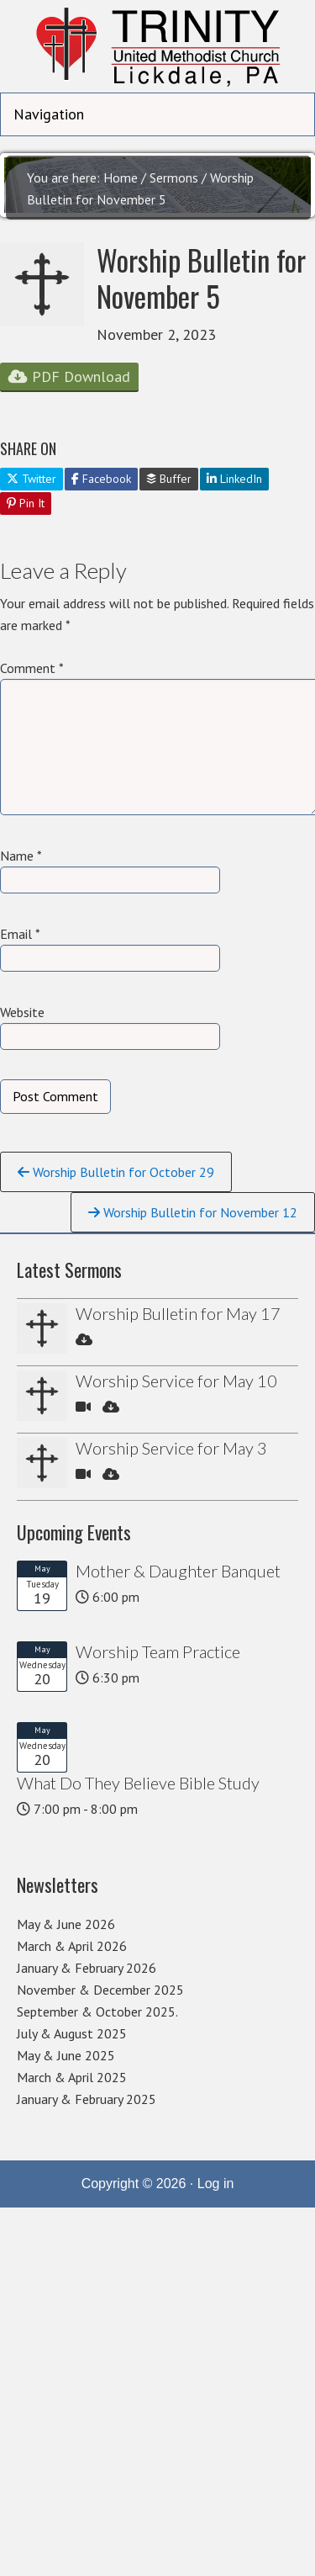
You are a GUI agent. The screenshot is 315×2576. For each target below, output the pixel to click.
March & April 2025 (72, 2077)
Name (21, 855)
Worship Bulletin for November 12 (192, 1212)
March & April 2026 (72, 1945)
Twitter (31, 478)
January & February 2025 (86, 2099)
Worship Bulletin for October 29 (116, 1171)
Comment (32, 668)
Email (20, 933)
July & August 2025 (72, 2033)
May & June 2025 (66, 2055)
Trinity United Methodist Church (157, 46)
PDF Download (69, 376)
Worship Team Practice (158, 1651)
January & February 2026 (86, 1967)
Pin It (26, 503)
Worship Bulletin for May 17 (178, 1313)
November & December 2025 (100, 1989)
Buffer (169, 478)
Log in (215, 2183)
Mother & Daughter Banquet (178, 1571)
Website (22, 1012)
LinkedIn (234, 478)
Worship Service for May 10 (176, 1380)
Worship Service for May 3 (171, 1448)
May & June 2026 (66, 1924)
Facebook (101, 478)
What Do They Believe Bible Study (138, 1783)
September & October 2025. (97, 2011)
